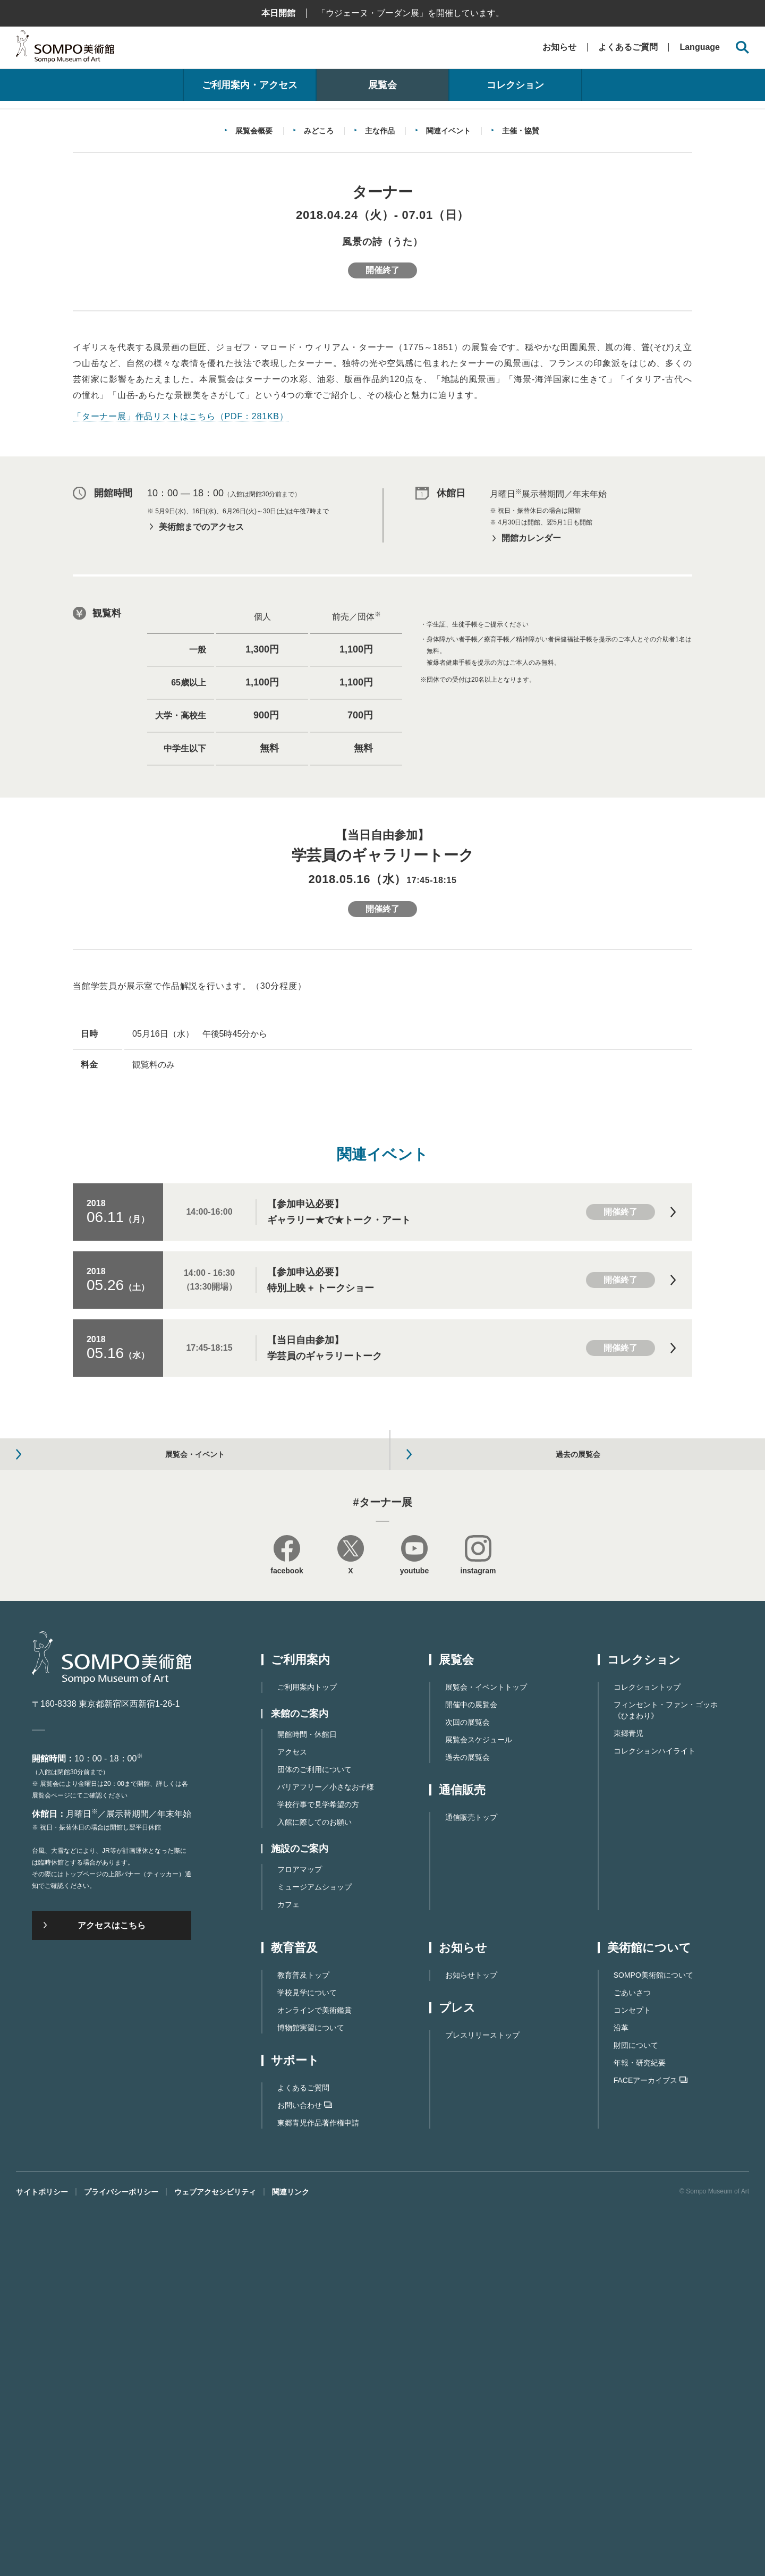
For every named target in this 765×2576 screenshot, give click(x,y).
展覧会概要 (254, 380)
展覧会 (382, 85)
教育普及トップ (303, 2339)
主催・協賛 (520, 380)
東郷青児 (628, 2098)
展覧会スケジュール (478, 2104)
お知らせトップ (471, 2339)
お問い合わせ (304, 2469)
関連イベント (448, 380)
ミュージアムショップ (314, 2251)
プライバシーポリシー (121, 2556)
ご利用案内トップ (307, 2051)
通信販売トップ (471, 2181)
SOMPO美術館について (653, 2339)
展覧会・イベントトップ (486, 2051)
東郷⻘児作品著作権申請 (318, 2487)
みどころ (319, 380)
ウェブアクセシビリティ (215, 2556)
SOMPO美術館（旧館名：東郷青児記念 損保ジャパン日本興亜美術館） (65, 49)
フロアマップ (299, 2234)
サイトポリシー (42, 2556)
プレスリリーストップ (482, 2399)
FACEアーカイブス (651, 2445)
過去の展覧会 (467, 2121)
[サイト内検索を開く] (742, 47)
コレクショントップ (647, 2051)
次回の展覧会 (467, 2086)
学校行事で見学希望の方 (318, 2169)
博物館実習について (310, 2392)
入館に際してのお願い (314, 2186)
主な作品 (380, 380)
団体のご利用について (314, 2134)
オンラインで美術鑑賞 (314, 2374)
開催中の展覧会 (471, 2069)
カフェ (288, 2269)
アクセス (292, 2116)
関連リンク (290, 2556)
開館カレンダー (531, 787)
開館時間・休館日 (307, 2099)
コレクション (515, 85)
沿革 (621, 2392)
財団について (636, 2409)
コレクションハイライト (654, 2115)
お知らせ (559, 47)
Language (699, 47)
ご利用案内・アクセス (250, 85)
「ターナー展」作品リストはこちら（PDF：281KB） (180, 665)
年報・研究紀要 (640, 2427)
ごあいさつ (632, 2357)
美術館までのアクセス (201, 776)
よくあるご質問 (628, 47)
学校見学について (307, 2357)
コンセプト (632, 2374)
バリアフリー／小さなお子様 (325, 2151)
